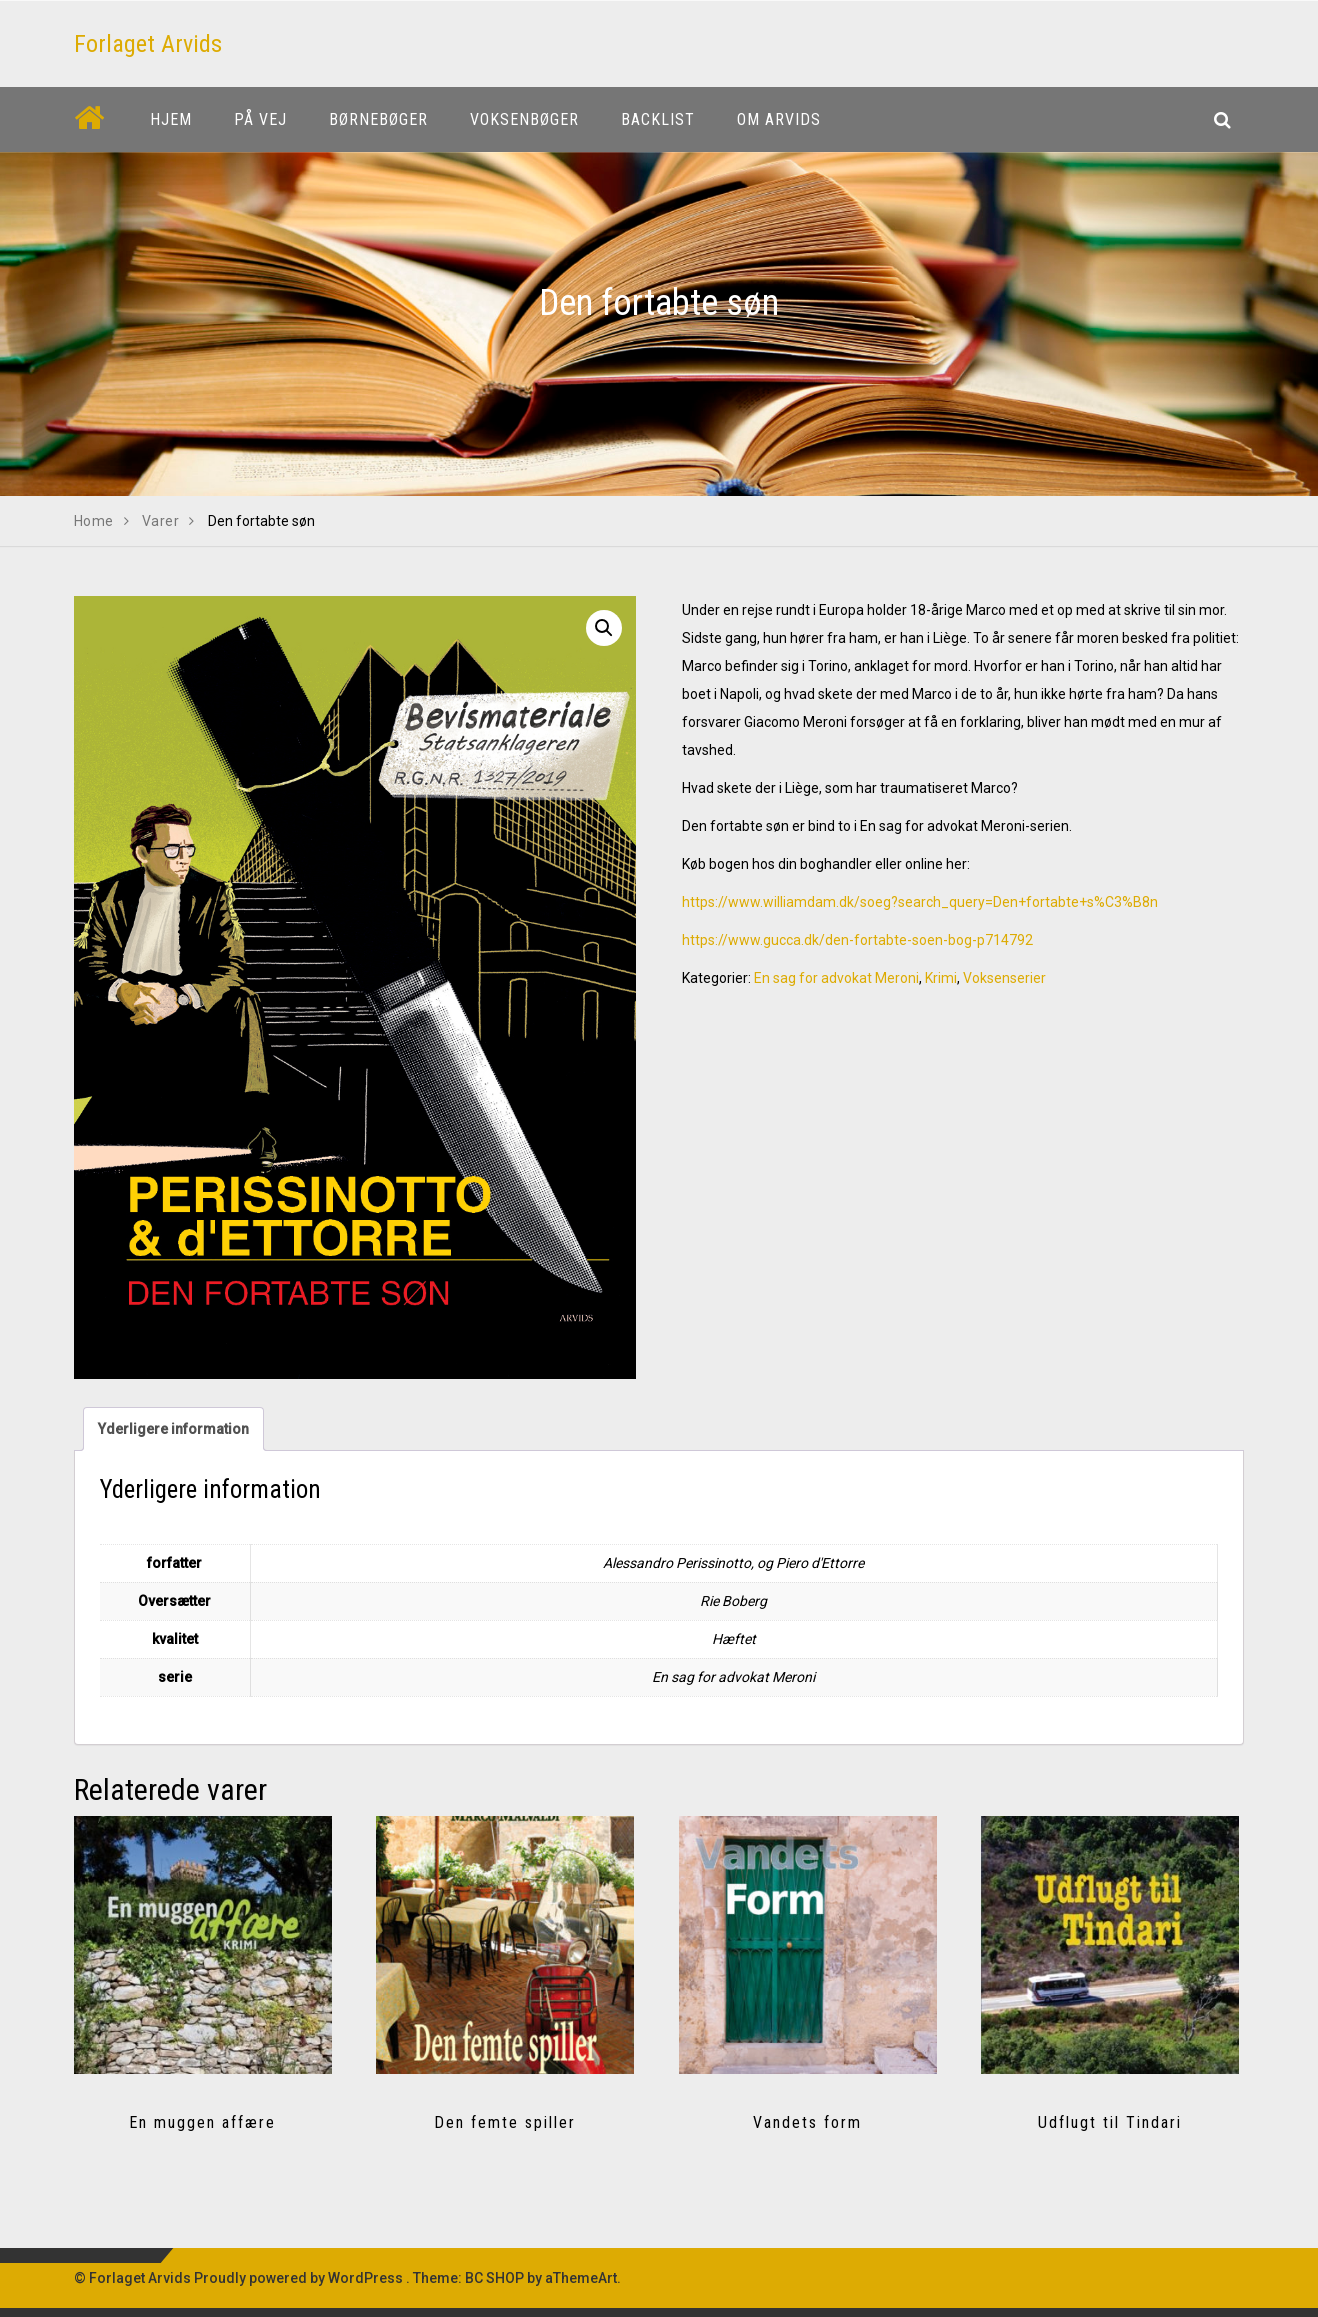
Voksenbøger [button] (524, 119)
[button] (604, 628)
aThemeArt (581, 2278)
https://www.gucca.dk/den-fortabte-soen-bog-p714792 (857, 940)
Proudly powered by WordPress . (302, 2278)
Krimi (941, 978)
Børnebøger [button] (378, 119)
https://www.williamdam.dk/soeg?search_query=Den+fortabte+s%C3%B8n (920, 902)
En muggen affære (202, 2122)
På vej (260, 119)
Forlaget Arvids (148, 44)
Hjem (171, 119)
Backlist (658, 119)
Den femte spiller (505, 2122)
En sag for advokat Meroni (836, 978)
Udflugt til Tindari (1110, 2122)
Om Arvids (779, 119)
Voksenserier (1004, 978)
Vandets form (807, 2122)
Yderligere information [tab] (173, 1429)
